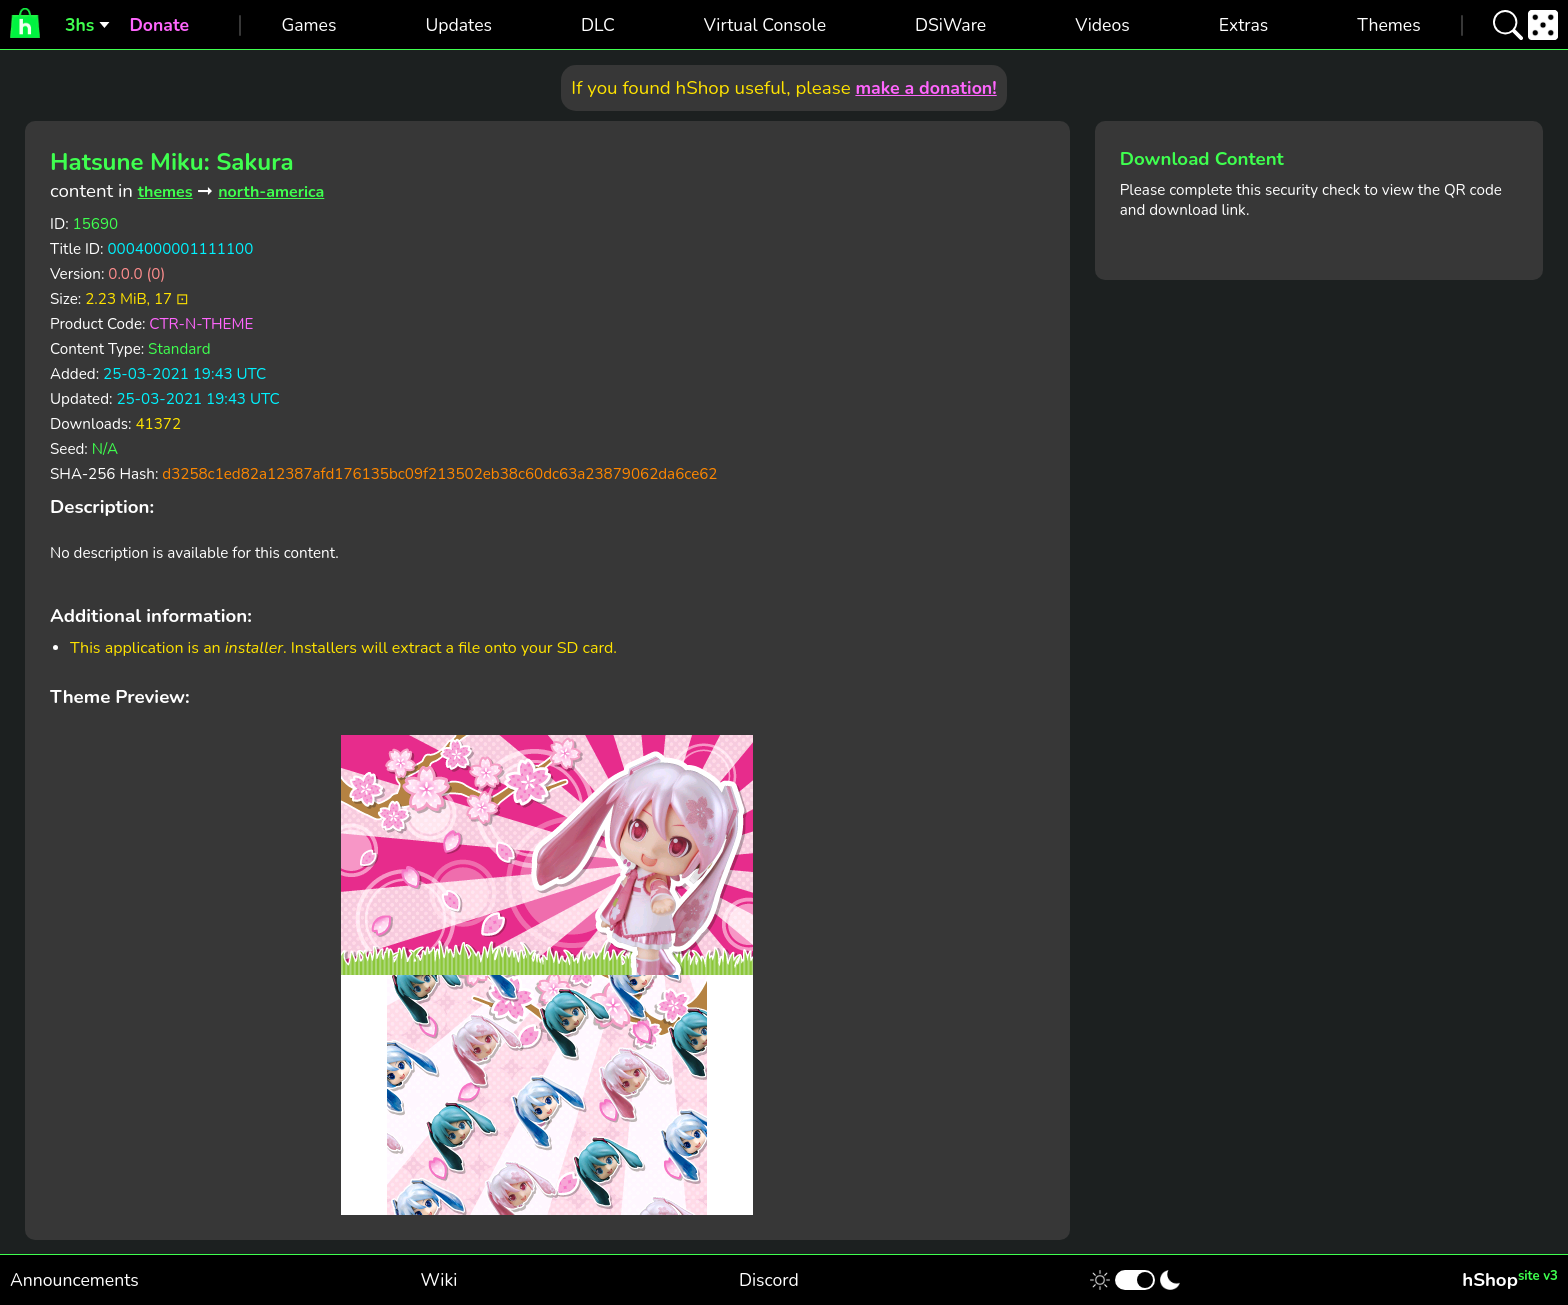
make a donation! (925, 88)
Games (308, 25)
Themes (1388, 25)
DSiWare (950, 25)
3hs (79, 25)
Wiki (439, 1280)
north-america (271, 192)
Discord (769, 1280)
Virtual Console (765, 25)
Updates (458, 25)
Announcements (74, 1280)
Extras (1244, 25)
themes (165, 192)
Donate (159, 25)
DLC (598, 25)
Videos (1102, 25)
